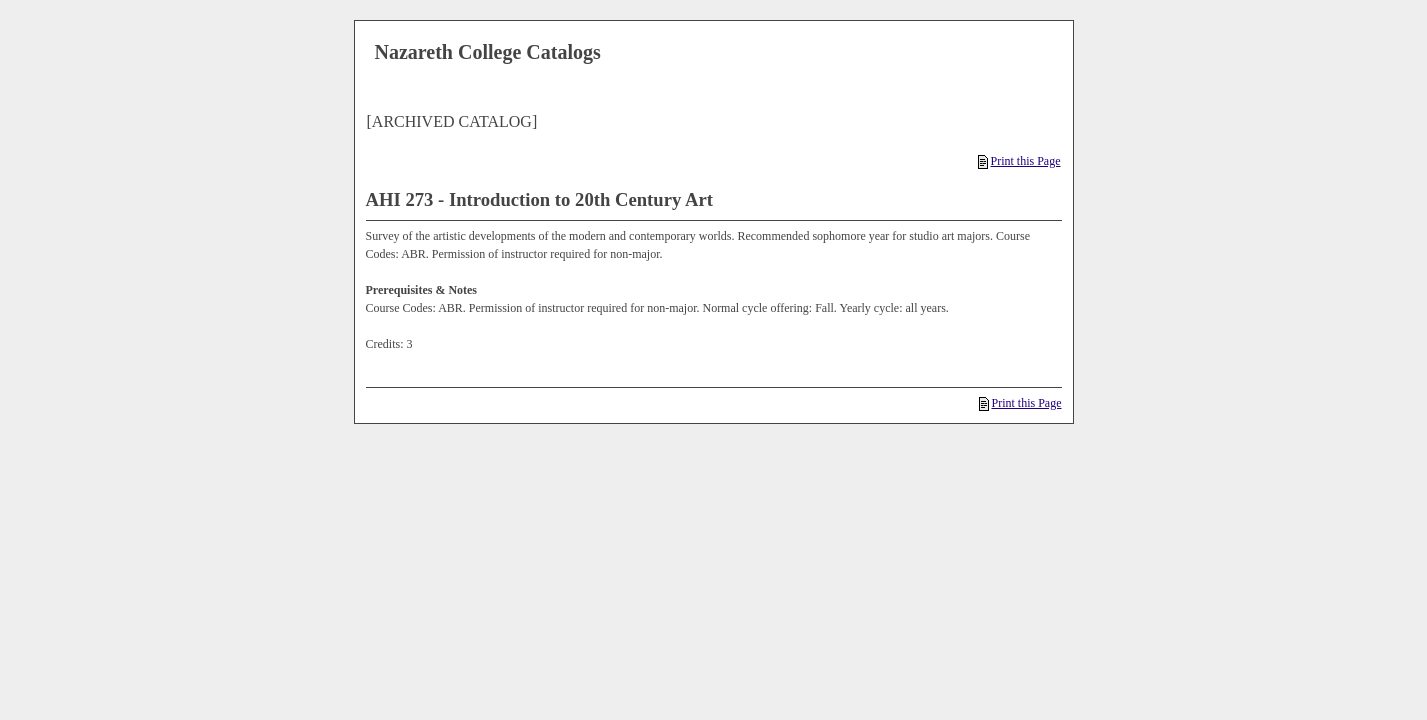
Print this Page (1019, 161)
